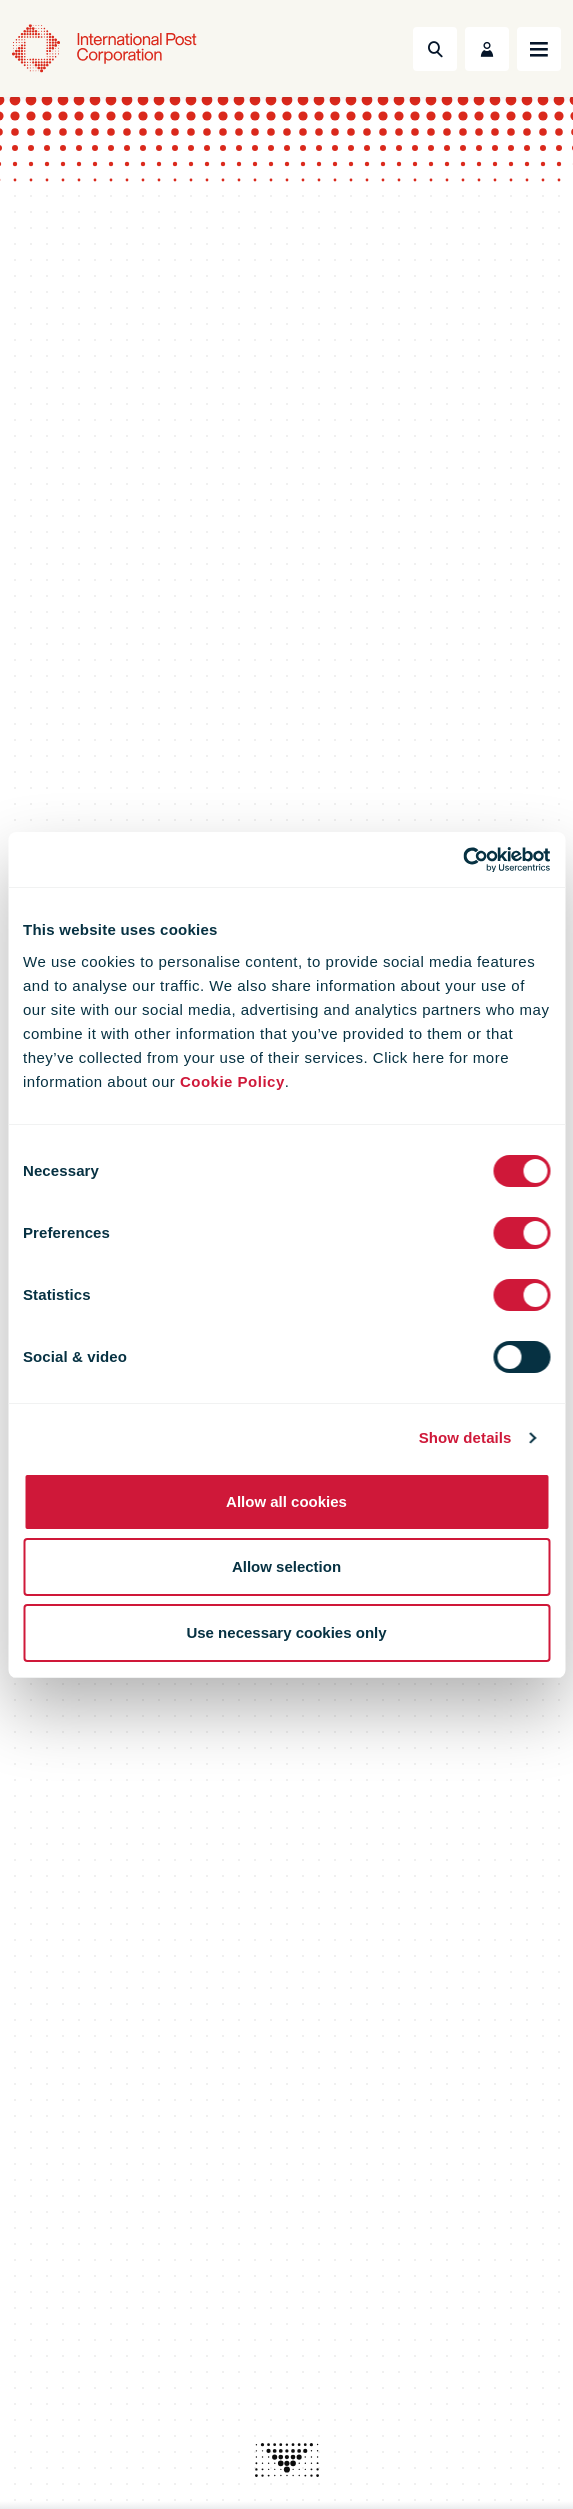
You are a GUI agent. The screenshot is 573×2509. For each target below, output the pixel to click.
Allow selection (286, 1566)
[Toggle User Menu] (487, 49)
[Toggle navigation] (539, 49)
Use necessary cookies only (286, 1632)
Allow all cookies (286, 1501)
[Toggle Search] (435, 49)
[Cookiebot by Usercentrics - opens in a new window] (462, 860)
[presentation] (287, 2460)
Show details (465, 1437)
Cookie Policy (232, 1081)
